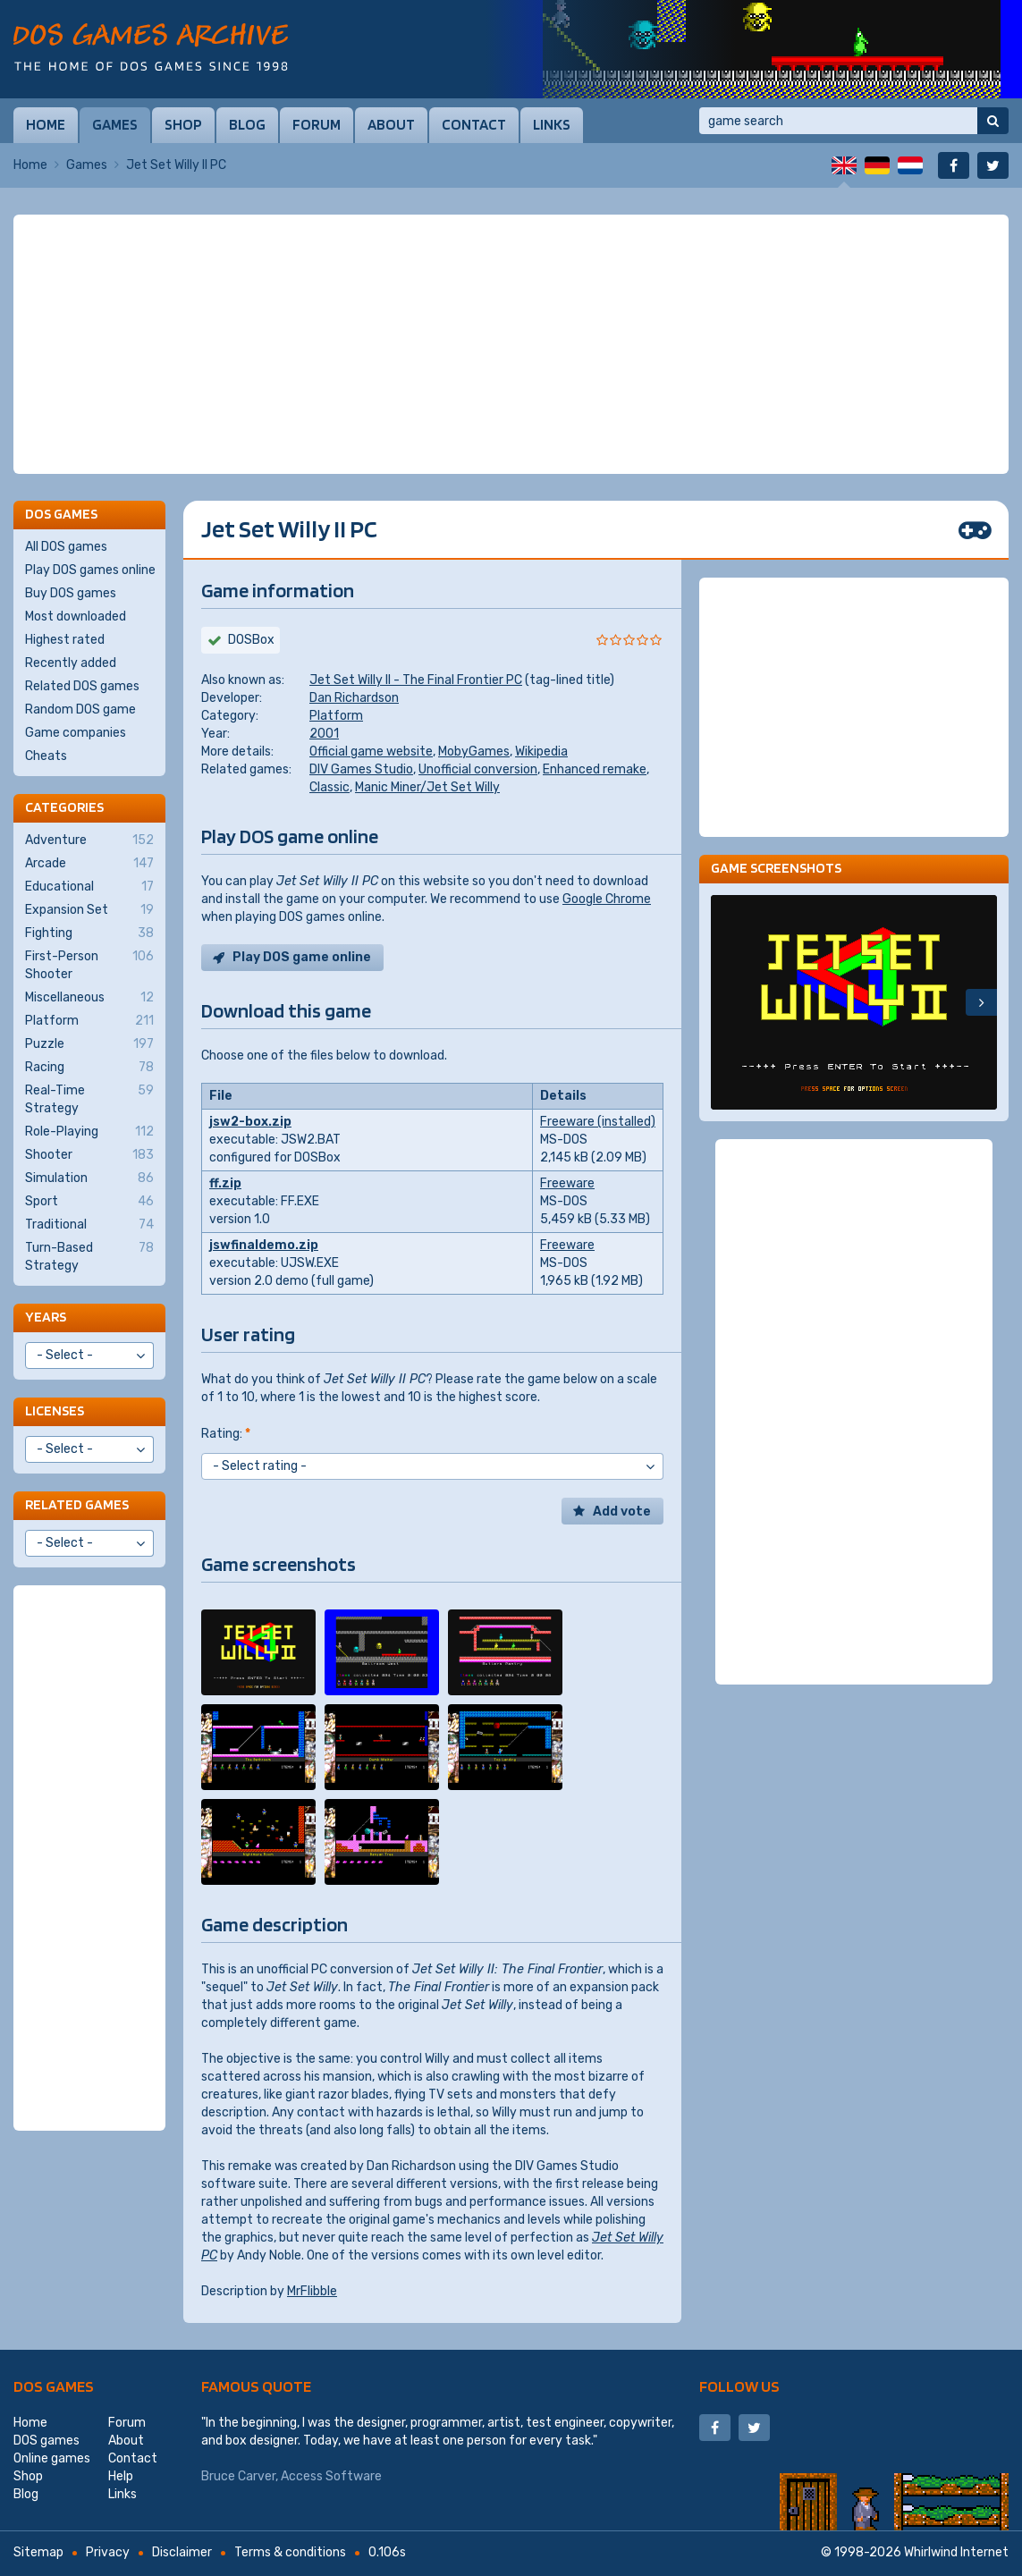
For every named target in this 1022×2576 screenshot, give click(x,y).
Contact (474, 124)
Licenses (54, 1410)
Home (45, 124)
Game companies (75, 732)
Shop (183, 124)
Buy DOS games (70, 593)
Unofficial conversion (477, 769)
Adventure (89, 840)
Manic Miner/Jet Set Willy (427, 787)
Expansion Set (89, 910)
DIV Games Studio (361, 769)
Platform (336, 715)
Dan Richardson (354, 697)
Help (120, 2476)
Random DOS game (80, 709)
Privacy (108, 2552)
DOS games (53, 2386)
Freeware (567, 1183)
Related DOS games (82, 686)
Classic (329, 787)
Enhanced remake (594, 769)
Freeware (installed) (597, 1121)
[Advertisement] (511, 344)
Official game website (371, 751)
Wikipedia (541, 751)
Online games (51, 2458)
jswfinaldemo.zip (263, 1245)
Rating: (225, 1433)
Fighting (89, 933)
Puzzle (89, 1044)
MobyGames (474, 751)
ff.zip (225, 1183)
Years (45, 1316)
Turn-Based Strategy (89, 1256)
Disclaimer (182, 2552)
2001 (324, 733)
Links (551, 124)
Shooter (89, 1155)
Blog (247, 124)
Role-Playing (89, 1132)
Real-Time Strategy (89, 1099)
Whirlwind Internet (956, 2552)
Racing (89, 1068)
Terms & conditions (290, 2552)
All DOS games (66, 546)
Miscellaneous (89, 998)
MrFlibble (312, 2291)
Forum (316, 124)
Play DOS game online (301, 957)
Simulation (89, 1178)
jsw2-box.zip (250, 1121)
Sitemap (38, 2552)
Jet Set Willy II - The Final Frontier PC (415, 680)
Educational (89, 887)
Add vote (622, 1511)
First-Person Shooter (89, 965)
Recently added (70, 663)
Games (115, 124)
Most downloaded (75, 616)
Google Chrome (606, 899)
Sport (89, 1202)
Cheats (46, 756)
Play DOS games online (90, 570)
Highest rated (65, 639)
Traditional (89, 1225)
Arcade (89, 864)
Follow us (739, 2386)
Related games (77, 1504)
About (391, 124)
